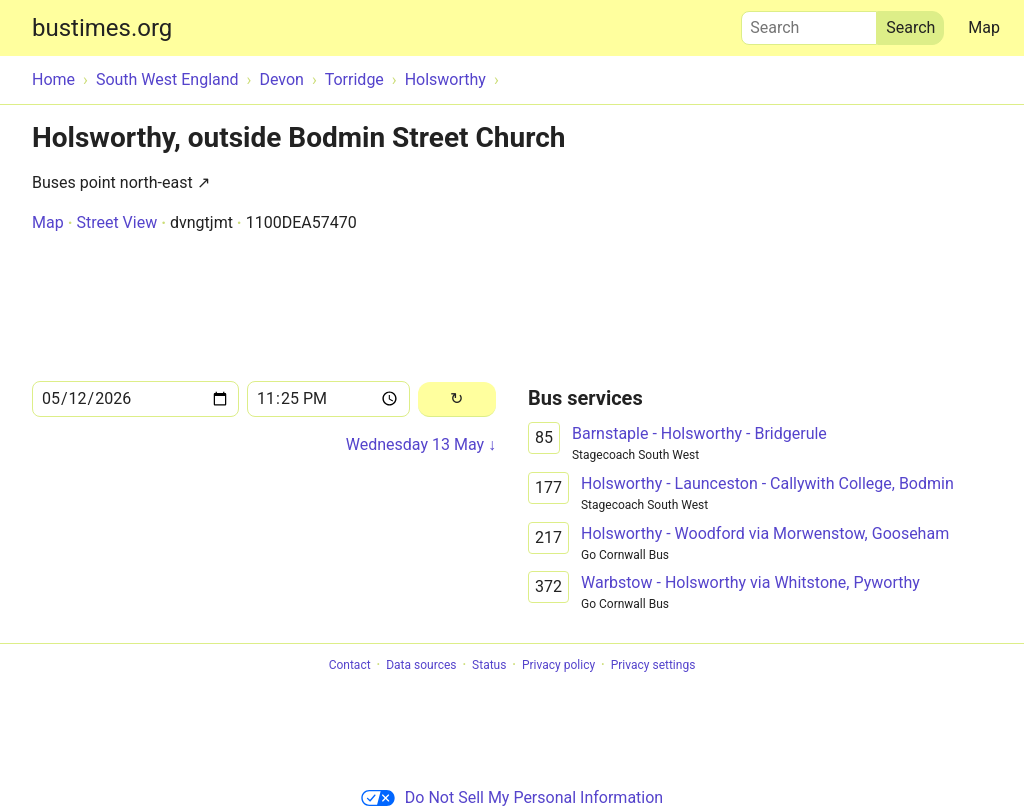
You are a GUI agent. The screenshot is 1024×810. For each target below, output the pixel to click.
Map (984, 27)
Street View (116, 222)
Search (809, 23)
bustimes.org (102, 28)
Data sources (421, 665)
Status (489, 665)
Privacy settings (653, 665)
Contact (350, 665)
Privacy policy (558, 665)
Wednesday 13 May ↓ (421, 444)
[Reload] (457, 399)
